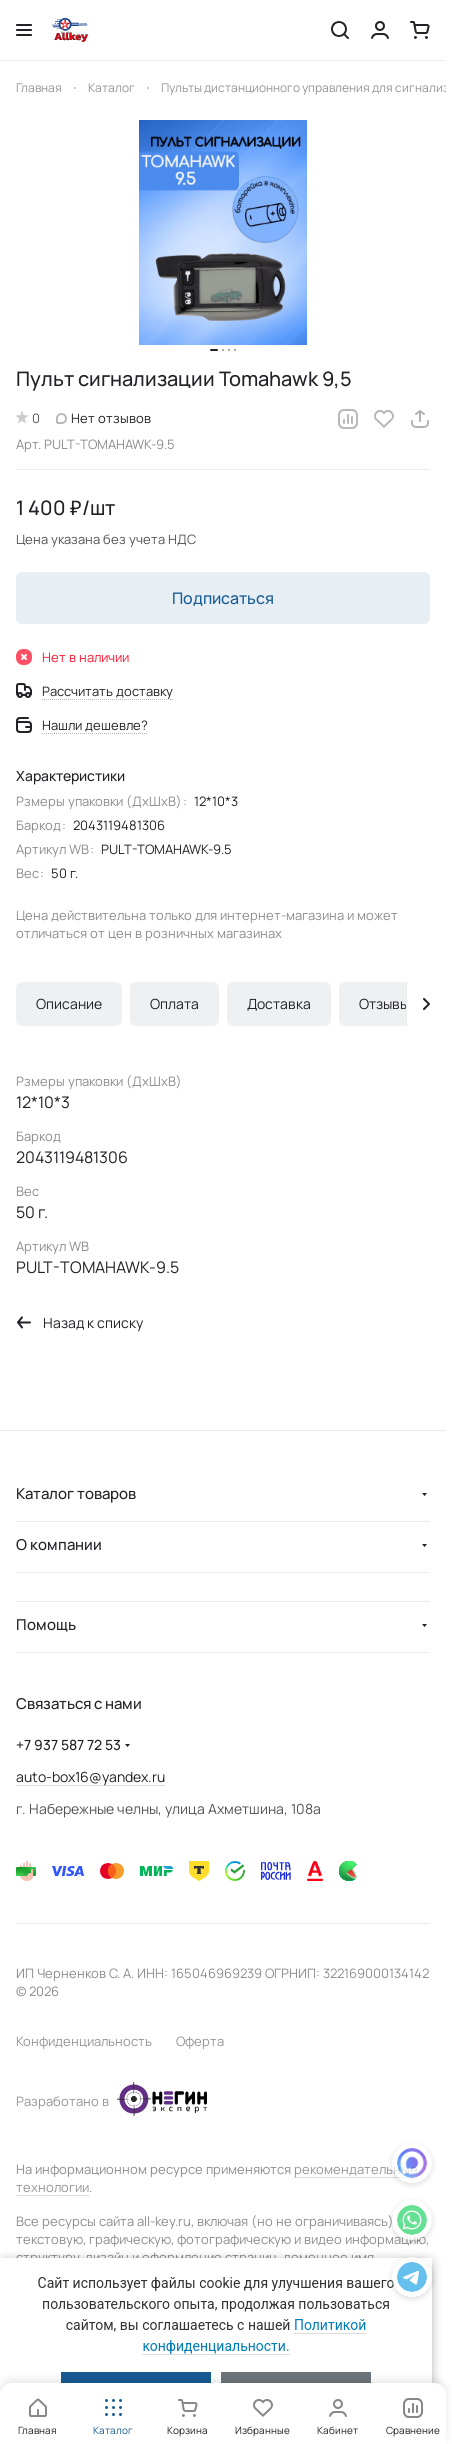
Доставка (279, 1003)
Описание (69, 1003)
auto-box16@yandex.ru (90, 1776)
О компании (59, 1544)
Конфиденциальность (84, 2041)
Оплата (174, 1003)
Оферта (200, 2041)
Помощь (46, 1624)
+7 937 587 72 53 (68, 1744)
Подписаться (223, 598)
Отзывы (384, 1003)
